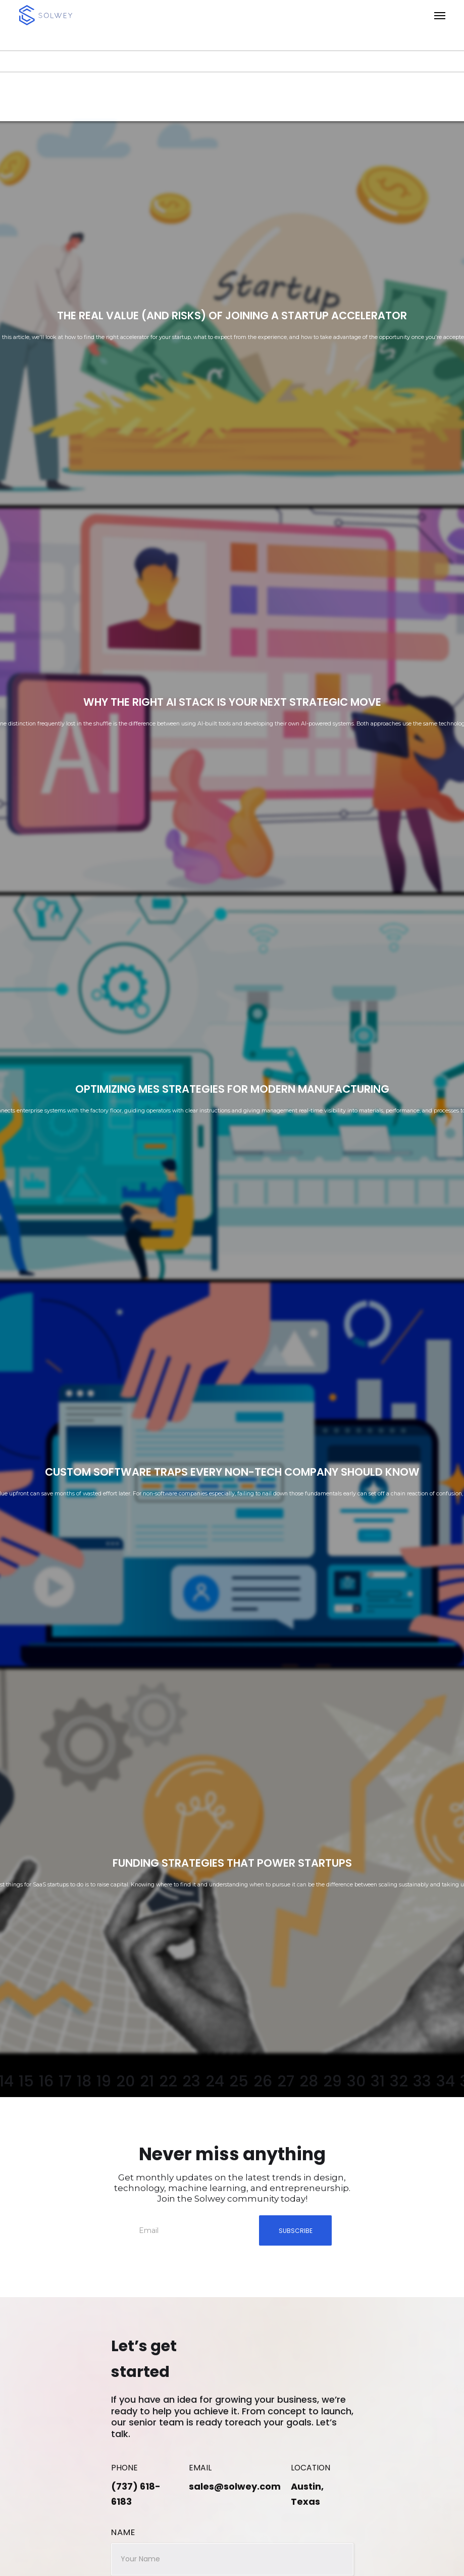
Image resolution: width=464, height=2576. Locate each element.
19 (103, 2081)
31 (378, 2081)
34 (445, 2081)
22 (168, 2081)
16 (46, 2081)
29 (332, 2081)
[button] (304, 15)
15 (26, 2081)
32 (399, 2081)
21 (147, 2081)
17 (65, 2081)
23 (191, 2081)
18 (84, 2081)
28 (308, 2081)
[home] (77, 15)
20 (125, 2081)
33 (422, 2081)
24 (214, 2081)
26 (262, 2081)
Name (123, 2532)
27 (285, 2081)
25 (238, 2081)
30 (356, 2081)
